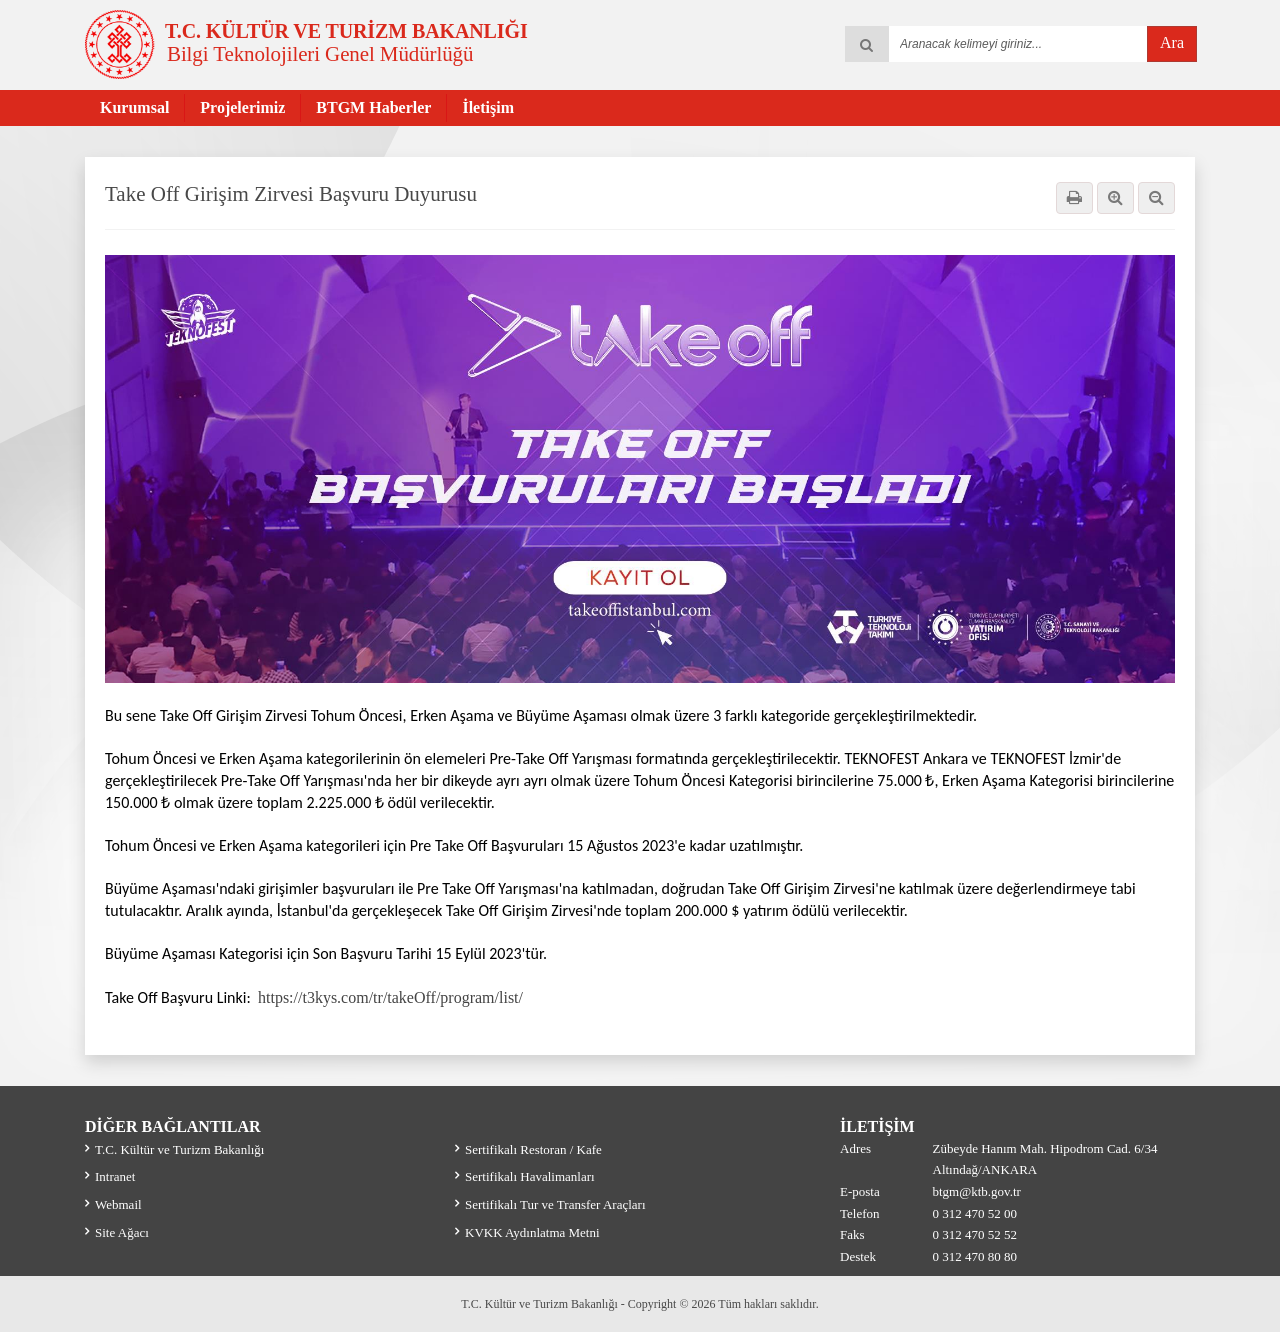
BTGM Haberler (373, 107)
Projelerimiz (242, 107)
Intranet (115, 1176)
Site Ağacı (122, 1232)
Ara (1172, 42)
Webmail (118, 1204)
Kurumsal (134, 107)
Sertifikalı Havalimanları (530, 1176)
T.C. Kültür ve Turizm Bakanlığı (179, 1149)
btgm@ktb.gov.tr (977, 1191)
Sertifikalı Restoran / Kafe (533, 1149)
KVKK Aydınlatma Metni (532, 1232)
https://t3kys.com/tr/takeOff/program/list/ (387, 997)
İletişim (488, 107)
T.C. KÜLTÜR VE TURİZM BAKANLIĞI (346, 31)
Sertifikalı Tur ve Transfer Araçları (555, 1204)
